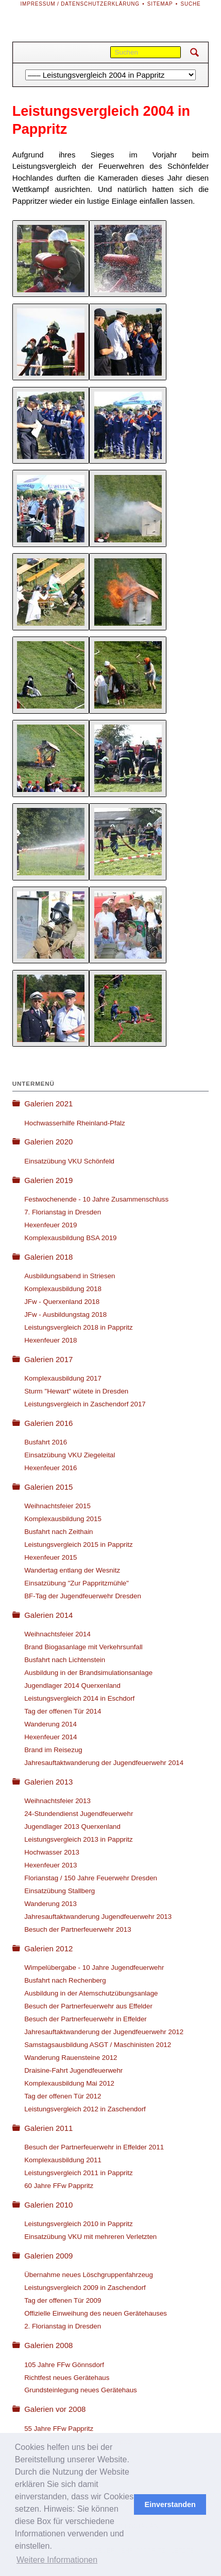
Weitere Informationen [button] (56, 2559)
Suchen (194, 52)
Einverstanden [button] (170, 2504)
